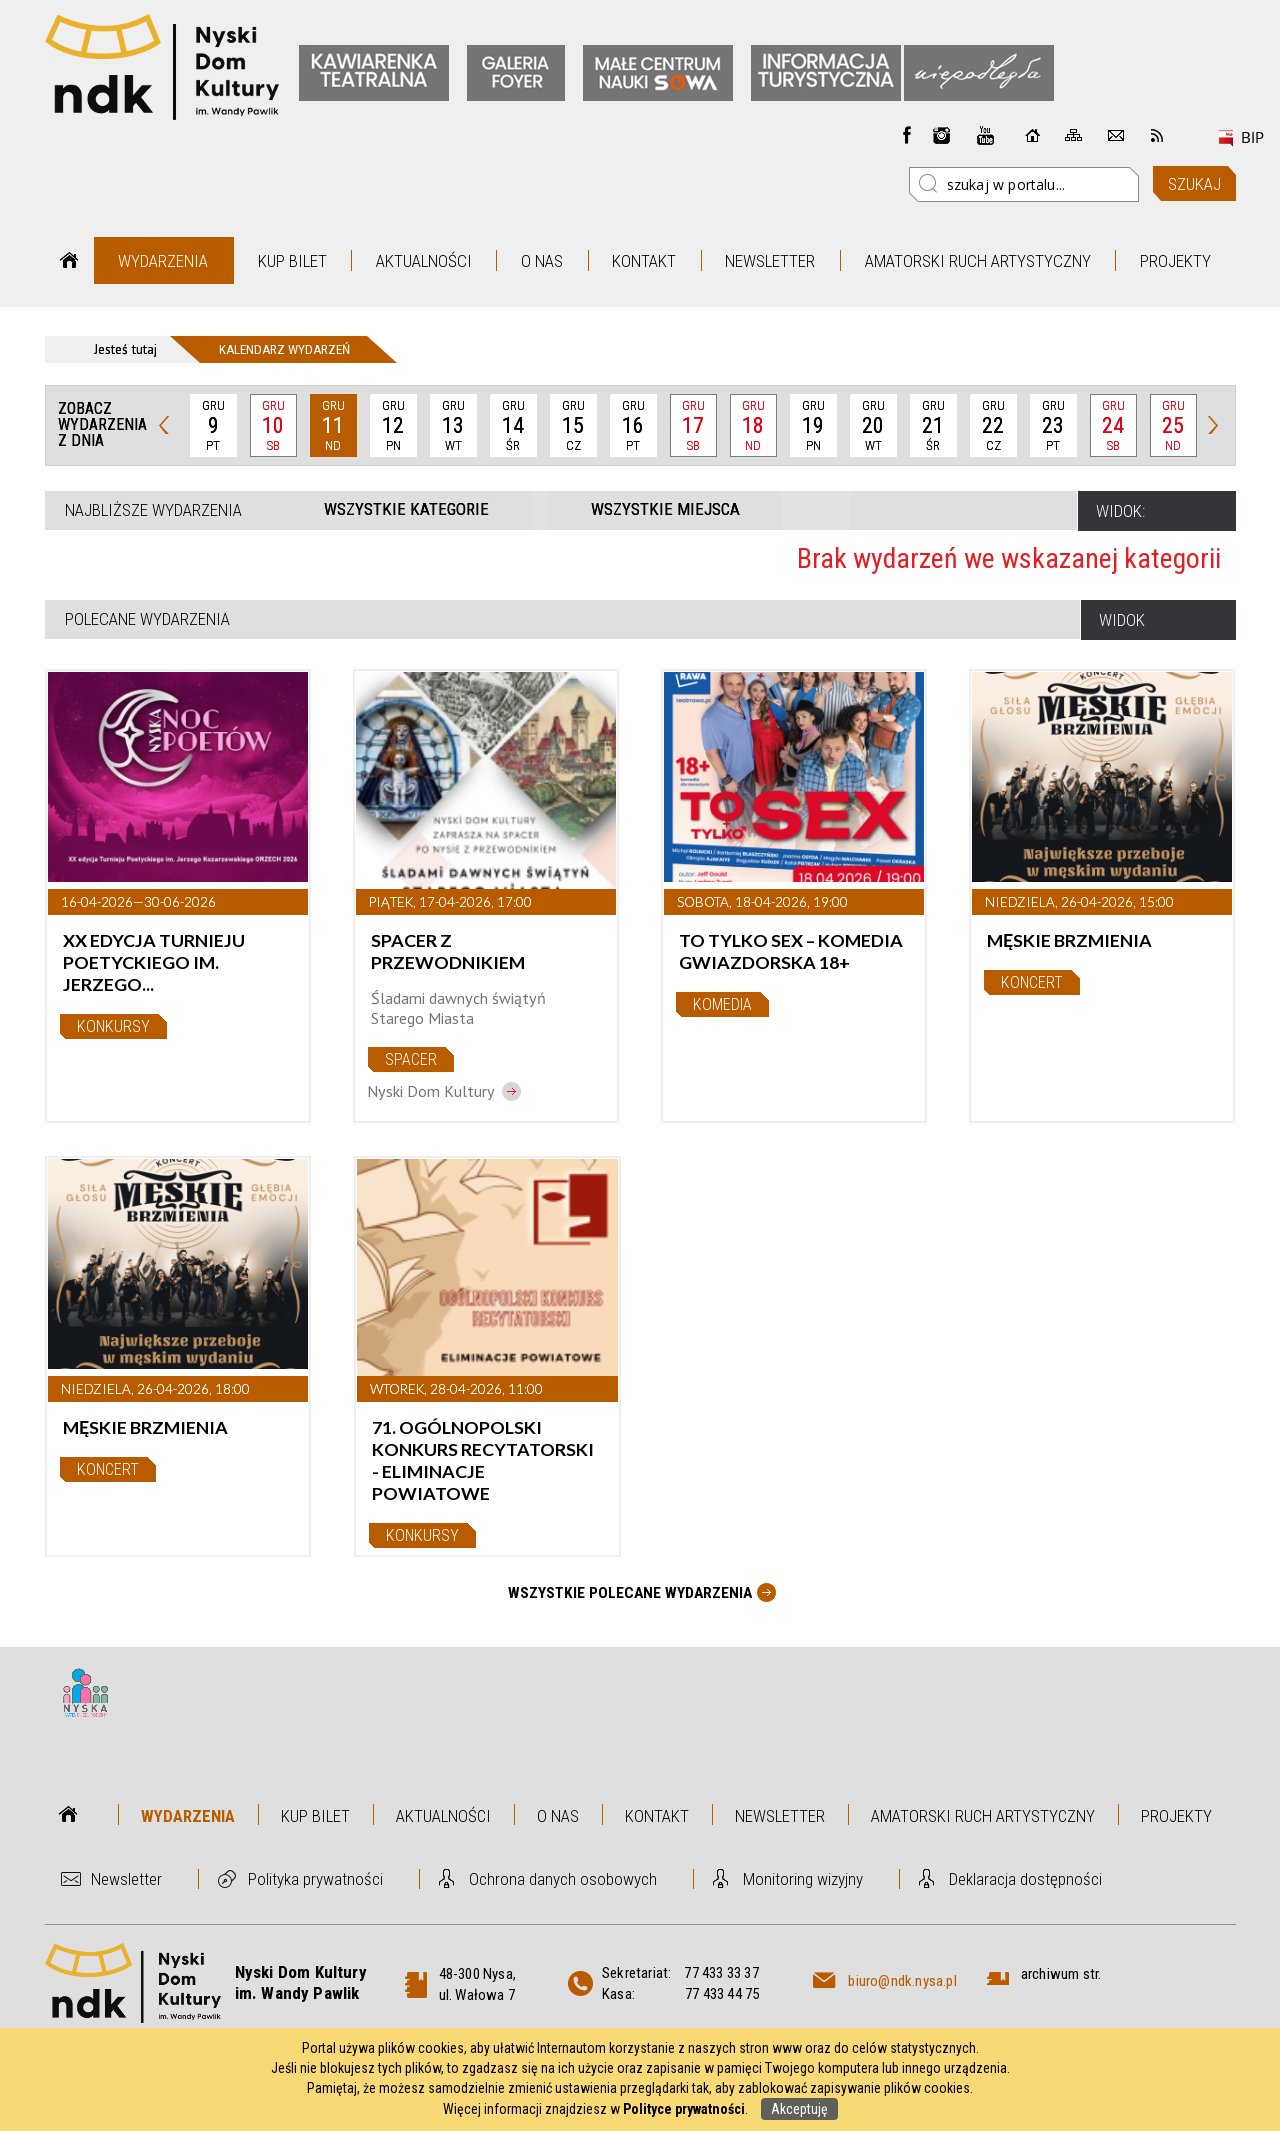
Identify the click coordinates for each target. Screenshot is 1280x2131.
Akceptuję (799, 2109)
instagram (942, 135)
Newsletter (770, 261)
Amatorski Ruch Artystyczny (978, 261)
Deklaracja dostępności (1025, 1879)
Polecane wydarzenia (147, 619)
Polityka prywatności (315, 1879)
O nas (542, 261)
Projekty (1175, 261)
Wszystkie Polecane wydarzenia (630, 1593)
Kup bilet (292, 261)
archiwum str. (1061, 1974)
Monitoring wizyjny (803, 1879)
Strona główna (69, 260)
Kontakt (644, 261)
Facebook (907, 135)
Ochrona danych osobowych (563, 1879)
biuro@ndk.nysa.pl (902, 1981)
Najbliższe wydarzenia (153, 510)
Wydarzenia (163, 261)
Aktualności (424, 261)
